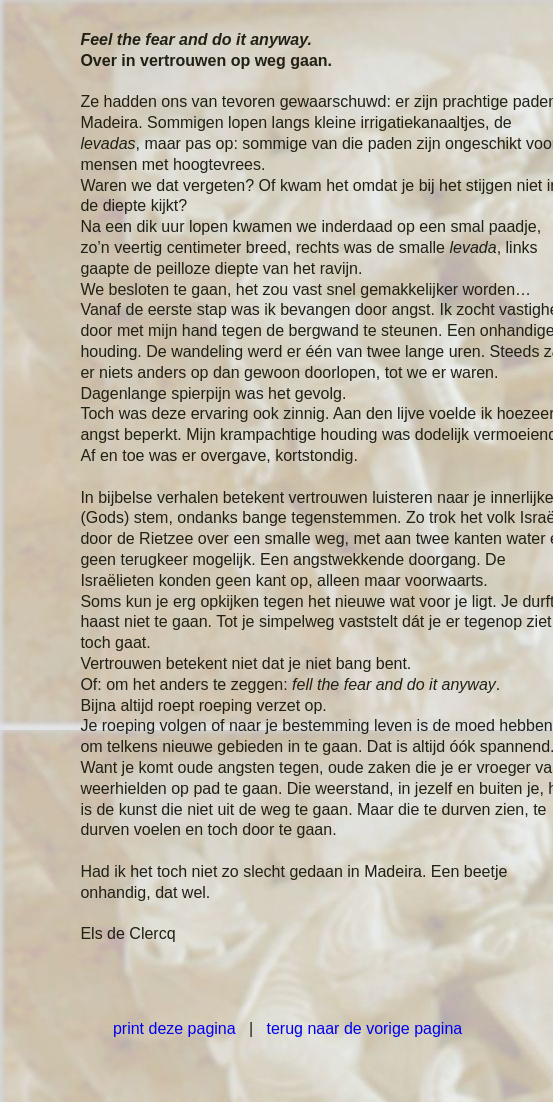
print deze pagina (174, 1028)
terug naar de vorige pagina (365, 1028)
